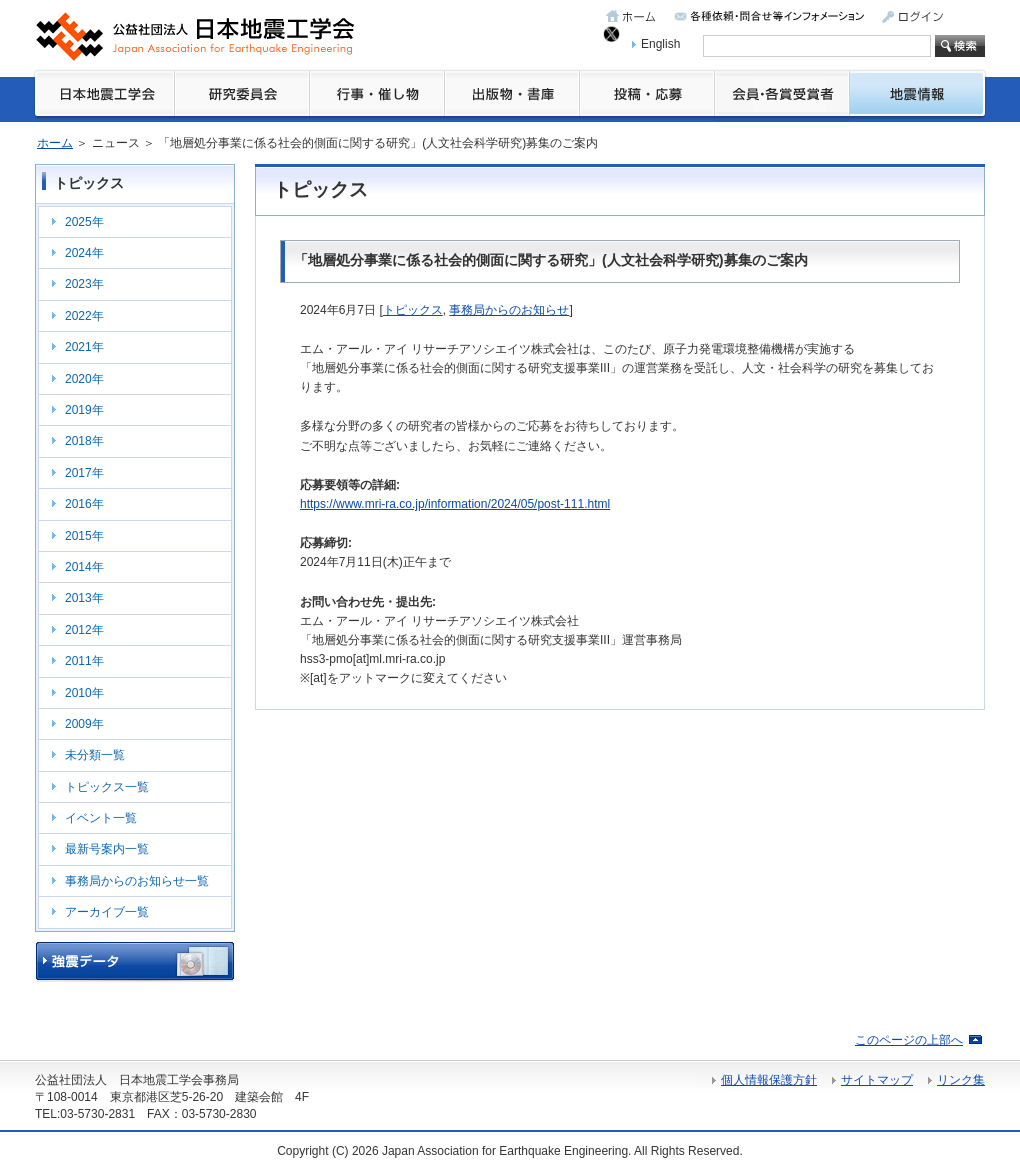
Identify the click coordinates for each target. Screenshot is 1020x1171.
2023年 (84, 284)
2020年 (84, 379)
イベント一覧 (101, 818)
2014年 (84, 567)
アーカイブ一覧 (107, 912)
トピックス (413, 310)
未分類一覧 (95, 755)
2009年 (84, 724)
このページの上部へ (909, 1040)
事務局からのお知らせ (509, 310)
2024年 (84, 253)
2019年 (84, 410)
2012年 (84, 630)
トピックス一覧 (107, 787)
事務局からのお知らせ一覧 (137, 881)
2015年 (84, 536)
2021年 (84, 347)
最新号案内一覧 (107, 849)
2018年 (84, 441)
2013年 (84, 598)
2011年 (84, 661)
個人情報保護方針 (769, 1080)
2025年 (84, 222)
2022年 (84, 316)
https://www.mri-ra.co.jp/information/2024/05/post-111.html (455, 504)
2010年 (84, 693)
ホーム (55, 143)
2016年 (84, 504)
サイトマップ (877, 1080)
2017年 (84, 473)
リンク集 (961, 1080)
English (660, 44)
